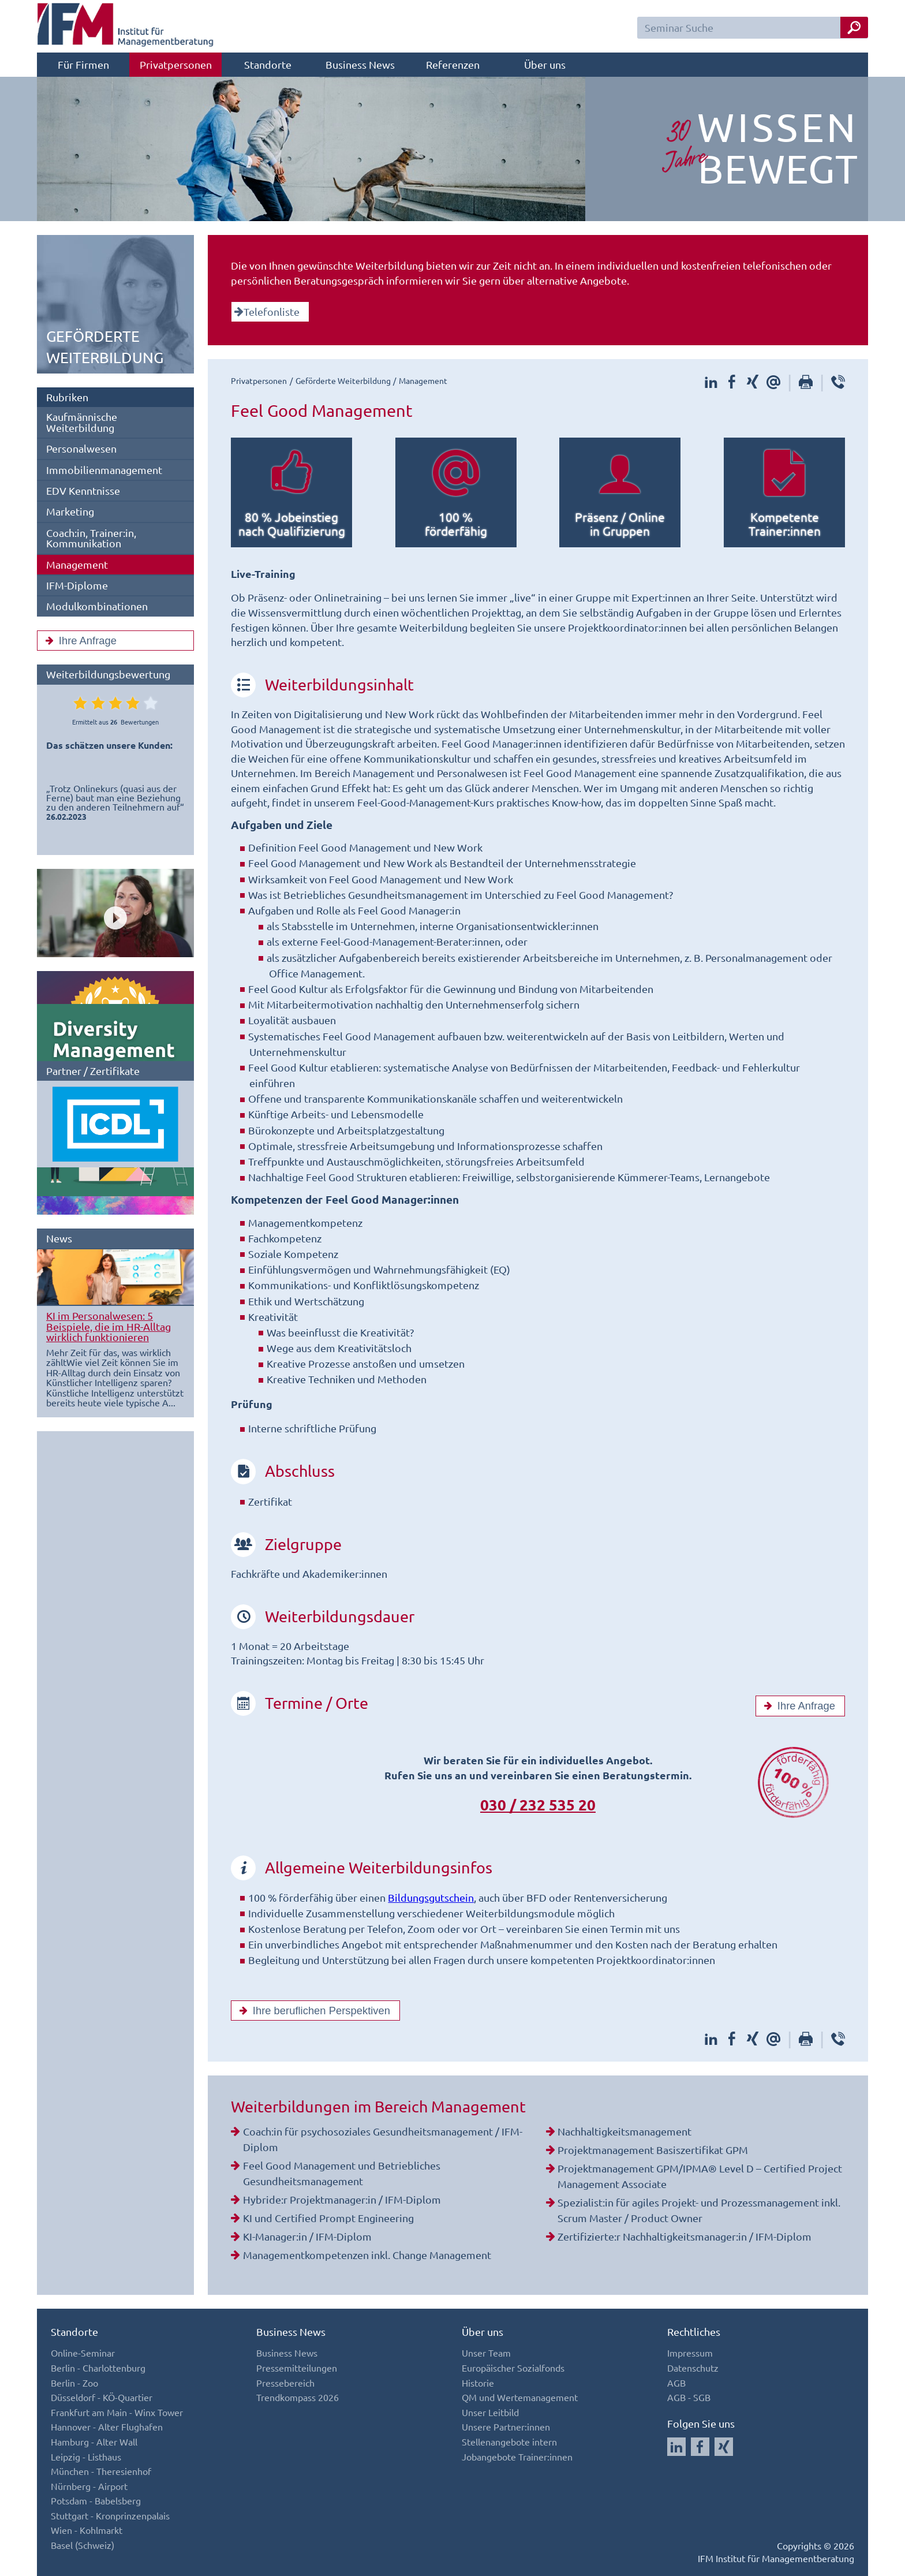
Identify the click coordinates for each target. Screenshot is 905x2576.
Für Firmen (83, 64)
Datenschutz (693, 2367)
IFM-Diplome (77, 585)
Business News (360, 64)
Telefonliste (267, 311)
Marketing (70, 511)
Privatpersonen (176, 64)
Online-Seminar (83, 2352)
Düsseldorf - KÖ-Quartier (101, 2397)
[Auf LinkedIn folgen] (676, 2446)
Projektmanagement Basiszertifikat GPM (653, 2150)
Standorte (267, 64)
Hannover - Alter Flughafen (107, 2426)
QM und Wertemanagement (520, 2397)
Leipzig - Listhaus (86, 2456)
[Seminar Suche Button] (854, 27)
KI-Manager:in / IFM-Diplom (307, 2236)
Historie (478, 2382)
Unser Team (486, 2352)
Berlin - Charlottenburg (98, 2367)
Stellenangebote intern (509, 2441)
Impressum (690, 2352)
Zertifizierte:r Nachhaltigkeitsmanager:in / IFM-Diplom (684, 2236)
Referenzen (453, 64)
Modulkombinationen (97, 606)
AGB (676, 2382)
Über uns (545, 64)
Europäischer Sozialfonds (513, 2367)
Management (77, 564)
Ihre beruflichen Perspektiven (312, 2011)
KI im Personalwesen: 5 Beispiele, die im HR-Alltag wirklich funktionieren (108, 1326)
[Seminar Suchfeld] (752, 28)
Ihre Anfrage (78, 641)
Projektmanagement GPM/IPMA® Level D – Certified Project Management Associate (700, 2176)
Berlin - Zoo (74, 2382)
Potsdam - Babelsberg (96, 2500)
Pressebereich (285, 2382)
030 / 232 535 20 (538, 1804)
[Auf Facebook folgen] (700, 2446)
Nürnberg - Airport (89, 2486)
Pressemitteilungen (296, 2367)
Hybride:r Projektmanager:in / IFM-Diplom (342, 2199)
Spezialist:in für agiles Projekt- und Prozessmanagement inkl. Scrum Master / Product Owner (699, 2210)
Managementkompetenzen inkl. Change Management (367, 2255)
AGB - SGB (688, 2397)
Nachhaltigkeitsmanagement (624, 2131)
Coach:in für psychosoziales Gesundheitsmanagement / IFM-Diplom (382, 2139)
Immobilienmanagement (104, 470)
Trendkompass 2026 (297, 2397)
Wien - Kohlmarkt (86, 2530)
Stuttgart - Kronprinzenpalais (110, 2515)
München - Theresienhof (101, 2471)
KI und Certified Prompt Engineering (328, 2218)
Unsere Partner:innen (506, 2426)
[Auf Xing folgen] (724, 2446)
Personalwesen (81, 448)
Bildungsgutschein (431, 1897)
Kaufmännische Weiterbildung (81, 421)
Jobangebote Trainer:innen (517, 2456)
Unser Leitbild (490, 2412)
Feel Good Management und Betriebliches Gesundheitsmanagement (341, 2173)
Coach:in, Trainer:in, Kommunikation (91, 538)
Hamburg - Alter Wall (94, 2441)
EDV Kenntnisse (83, 490)
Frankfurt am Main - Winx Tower (117, 2412)
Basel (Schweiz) (82, 2545)
